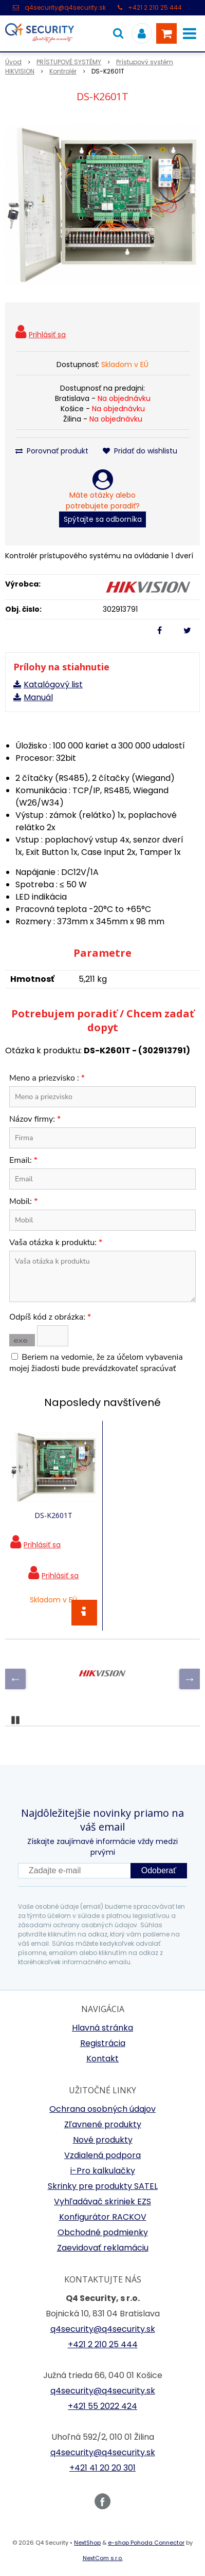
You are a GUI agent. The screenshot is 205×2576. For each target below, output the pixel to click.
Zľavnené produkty (102, 2124)
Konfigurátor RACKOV (102, 2217)
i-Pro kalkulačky (102, 2171)
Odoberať (158, 1870)
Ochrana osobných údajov (102, 2109)
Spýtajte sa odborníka (103, 519)
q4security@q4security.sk (65, 7)
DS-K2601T (53, 1515)
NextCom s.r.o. (103, 2558)
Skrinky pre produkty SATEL (103, 2186)
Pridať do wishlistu (140, 451)
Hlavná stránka (102, 2028)
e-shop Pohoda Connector (146, 2542)
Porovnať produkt (51, 451)
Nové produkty (103, 2140)
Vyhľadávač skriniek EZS (102, 2201)
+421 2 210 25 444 (155, 7)
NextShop (87, 2542)
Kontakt (102, 2059)
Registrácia (102, 2043)
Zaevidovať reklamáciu (102, 2248)
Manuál (38, 697)
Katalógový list (53, 684)
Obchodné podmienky (103, 2232)
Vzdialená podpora (102, 2155)
